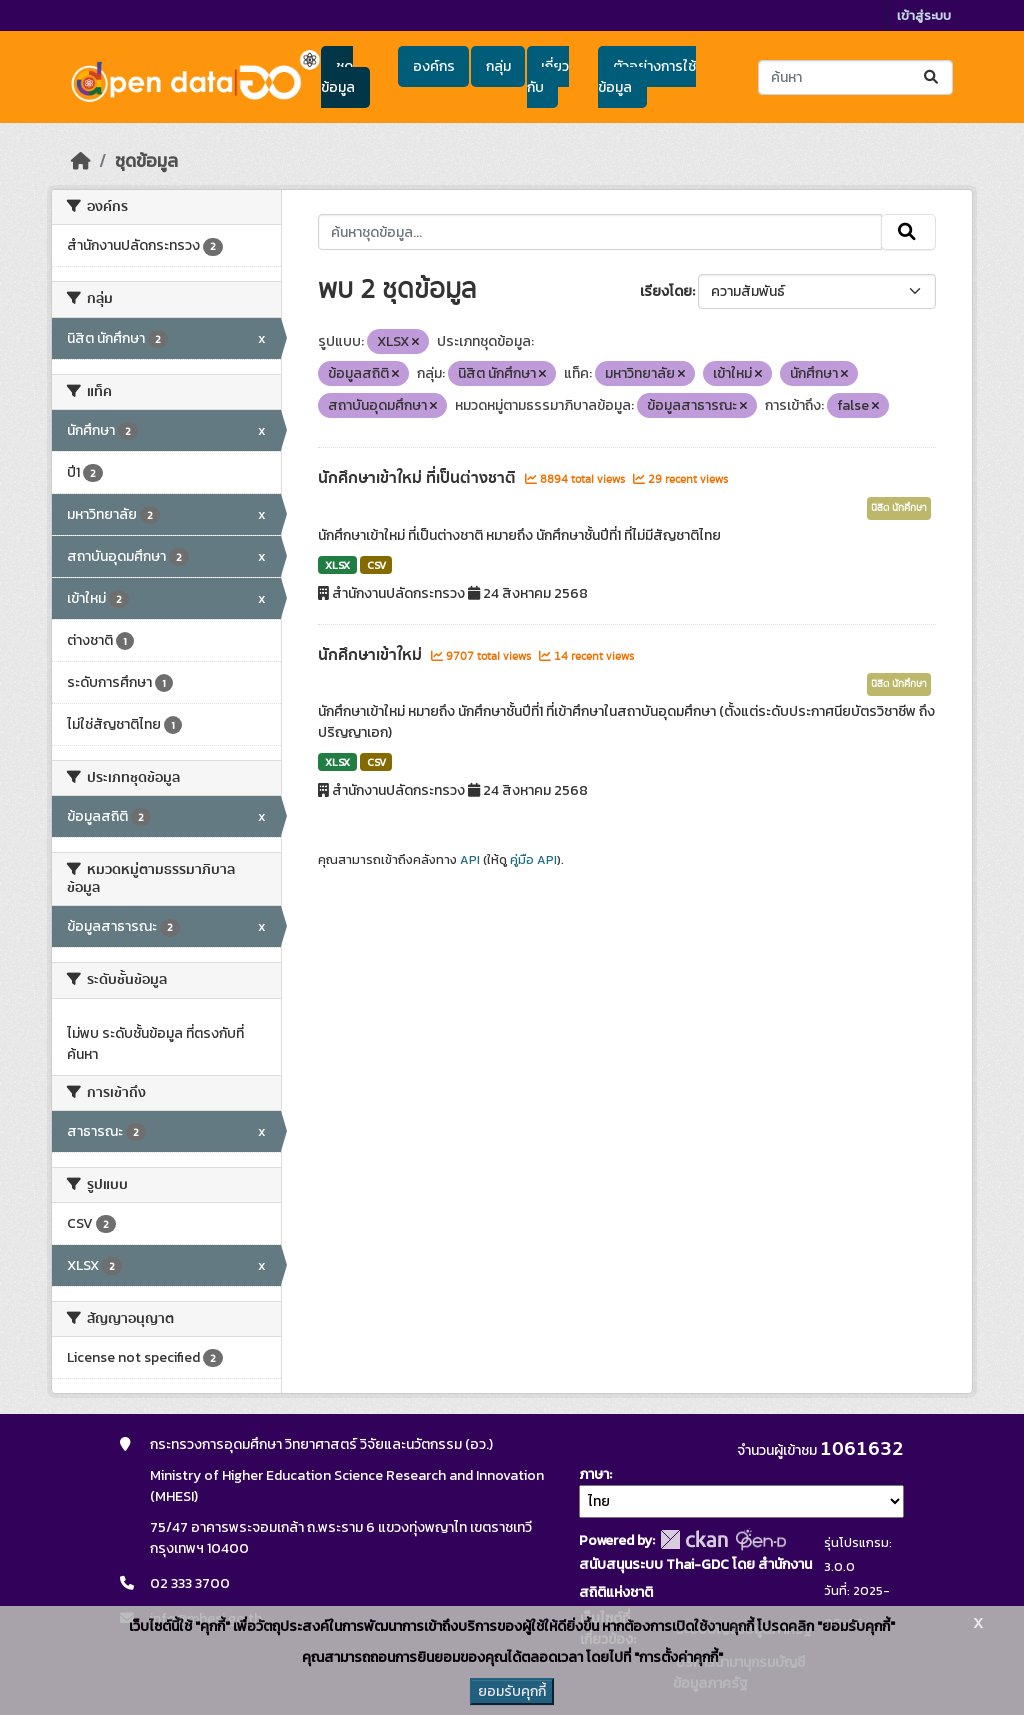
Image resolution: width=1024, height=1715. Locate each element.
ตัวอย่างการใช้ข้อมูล (646, 77)
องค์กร (434, 66)
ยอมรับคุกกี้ (512, 1691)
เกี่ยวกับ (548, 77)
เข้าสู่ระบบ (924, 15)
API (470, 860)
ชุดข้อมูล (338, 77)
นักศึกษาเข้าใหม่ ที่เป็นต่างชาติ (419, 478)
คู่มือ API (533, 860)
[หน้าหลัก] (81, 161)
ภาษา (594, 1474)
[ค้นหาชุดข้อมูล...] (855, 77)
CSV (376, 565)
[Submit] (932, 77)
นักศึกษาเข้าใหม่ (372, 655)
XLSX (337, 565)
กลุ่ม (498, 66)
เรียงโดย (666, 291)
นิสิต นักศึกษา (899, 508)
